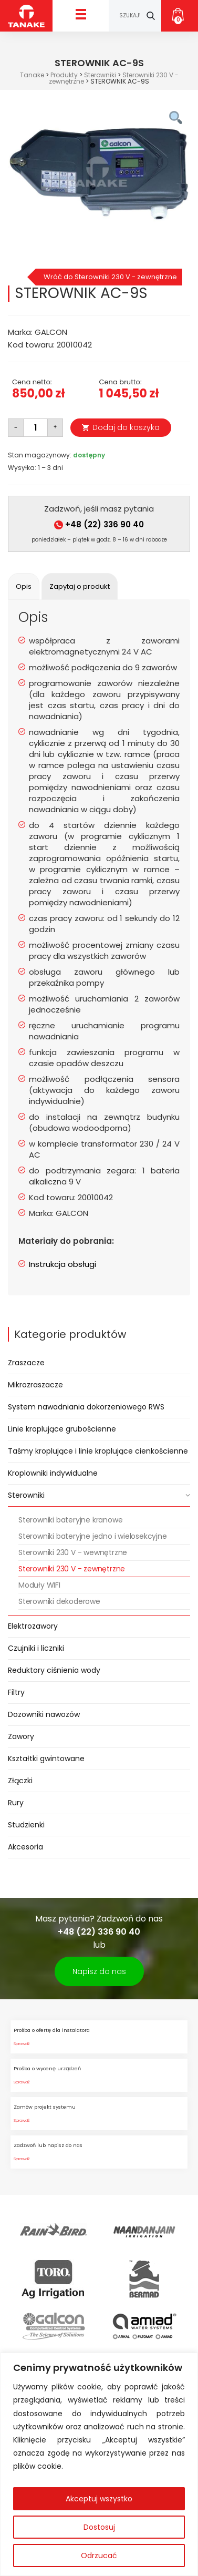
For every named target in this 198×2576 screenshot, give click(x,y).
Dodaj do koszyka (126, 427)
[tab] (23, 586)
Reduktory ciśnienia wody (54, 1670)
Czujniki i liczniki (36, 1648)
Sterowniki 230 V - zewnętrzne (71, 1568)
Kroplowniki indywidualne (53, 1473)
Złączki (20, 1780)
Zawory (21, 1736)
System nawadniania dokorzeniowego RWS (86, 1407)
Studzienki (26, 1824)
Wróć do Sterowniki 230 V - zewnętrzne (110, 277)
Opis (24, 586)
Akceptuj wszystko (99, 2498)
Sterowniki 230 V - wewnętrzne (72, 1552)
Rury (16, 1802)
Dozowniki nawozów (44, 1714)
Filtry (16, 1692)
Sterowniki (26, 1495)
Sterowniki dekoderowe (59, 1601)
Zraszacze (26, 1362)
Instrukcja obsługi (62, 1264)
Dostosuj (99, 2527)
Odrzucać (99, 2555)
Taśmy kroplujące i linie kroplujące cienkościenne (98, 1451)
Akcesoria (25, 1847)
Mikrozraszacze (35, 1384)
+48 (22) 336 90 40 (99, 524)
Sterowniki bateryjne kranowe (70, 1520)
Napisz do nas (99, 1971)
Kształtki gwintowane (46, 1758)
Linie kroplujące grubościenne (62, 1429)
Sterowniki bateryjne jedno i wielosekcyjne (92, 1536)
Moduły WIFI (39, 1585)
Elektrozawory (33, 1626)
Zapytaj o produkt (79, 586)
